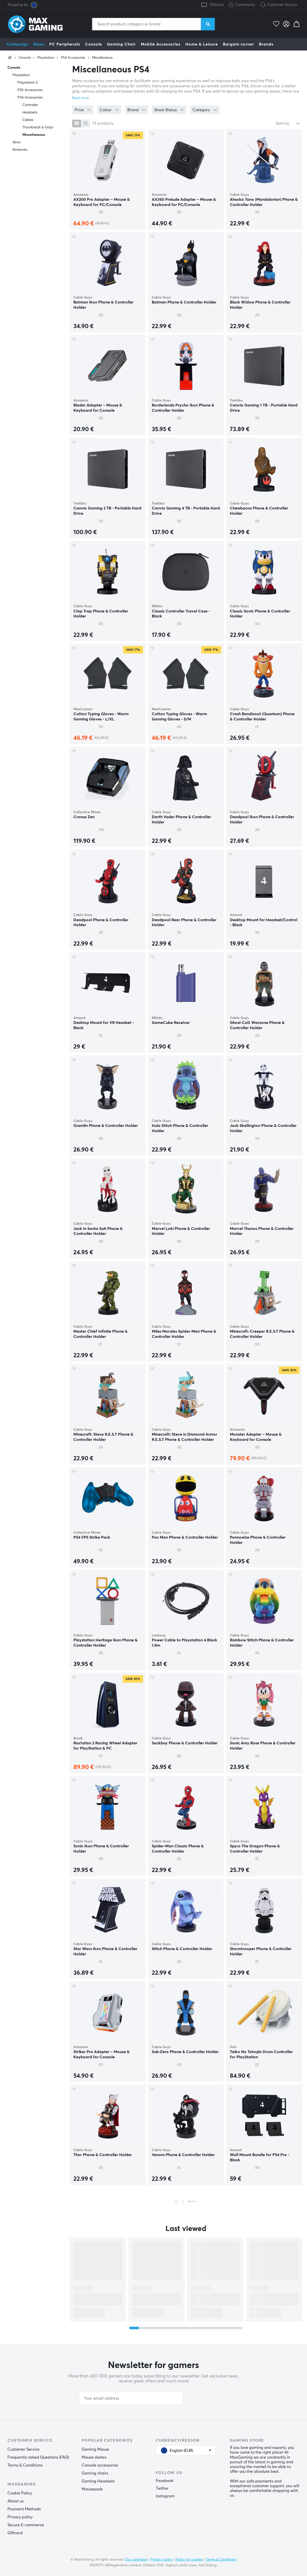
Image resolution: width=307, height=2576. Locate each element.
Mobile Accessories (160, 44)
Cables (27, 120)
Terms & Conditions (25, 2465)
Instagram (165, 2496)
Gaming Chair (121, 44)
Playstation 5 (27, 82)
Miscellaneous (102, 57)
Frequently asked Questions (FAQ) (38, 2457)
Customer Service (282, 5)
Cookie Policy (19, 2493)
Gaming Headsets (98, 2481)
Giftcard (216, 5)
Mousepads (92, 2489)
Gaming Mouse (95, 2449)
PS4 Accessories (73, 57)
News (38, 44)
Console (93, 44)
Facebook (164, 2481)
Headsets (29, 112)
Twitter (162, 2488)
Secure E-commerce (25, 2525)
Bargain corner (238, 44)
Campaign (17, 44)
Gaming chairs (95, 2473)
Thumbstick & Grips (37, 127)
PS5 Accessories (30, 90)
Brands (266, 44)
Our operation (136, 2559)
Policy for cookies (189, 2559)
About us (15, 2501)
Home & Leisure (201, 44)
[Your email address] (131, 2398)
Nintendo (19, 150)
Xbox (16, 142)
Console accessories (100, 2465)
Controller (30, 105)
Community (241, 5)
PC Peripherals (64, 44)
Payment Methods (24, 2509)
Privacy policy (20, 2517)
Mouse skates (94, 2457)
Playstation (45, 57)
